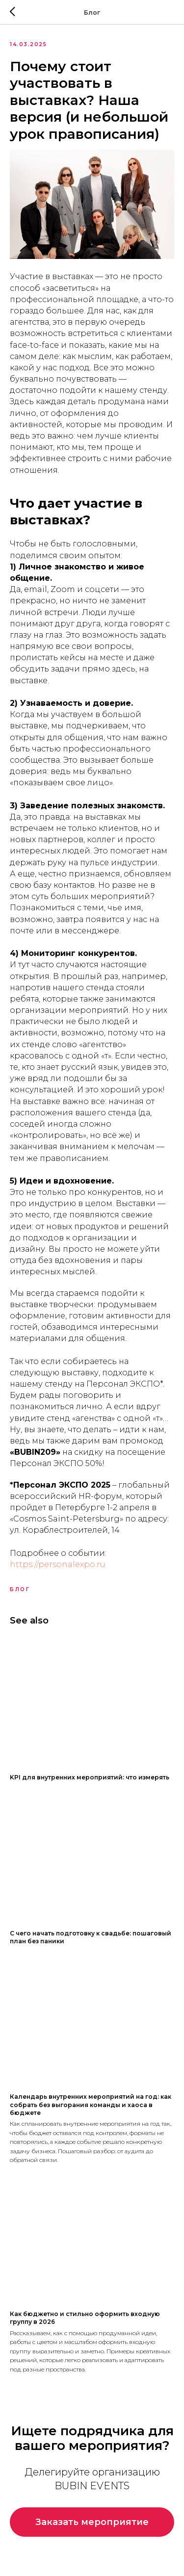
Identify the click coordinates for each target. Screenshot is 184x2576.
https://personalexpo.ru (57, 1564)
